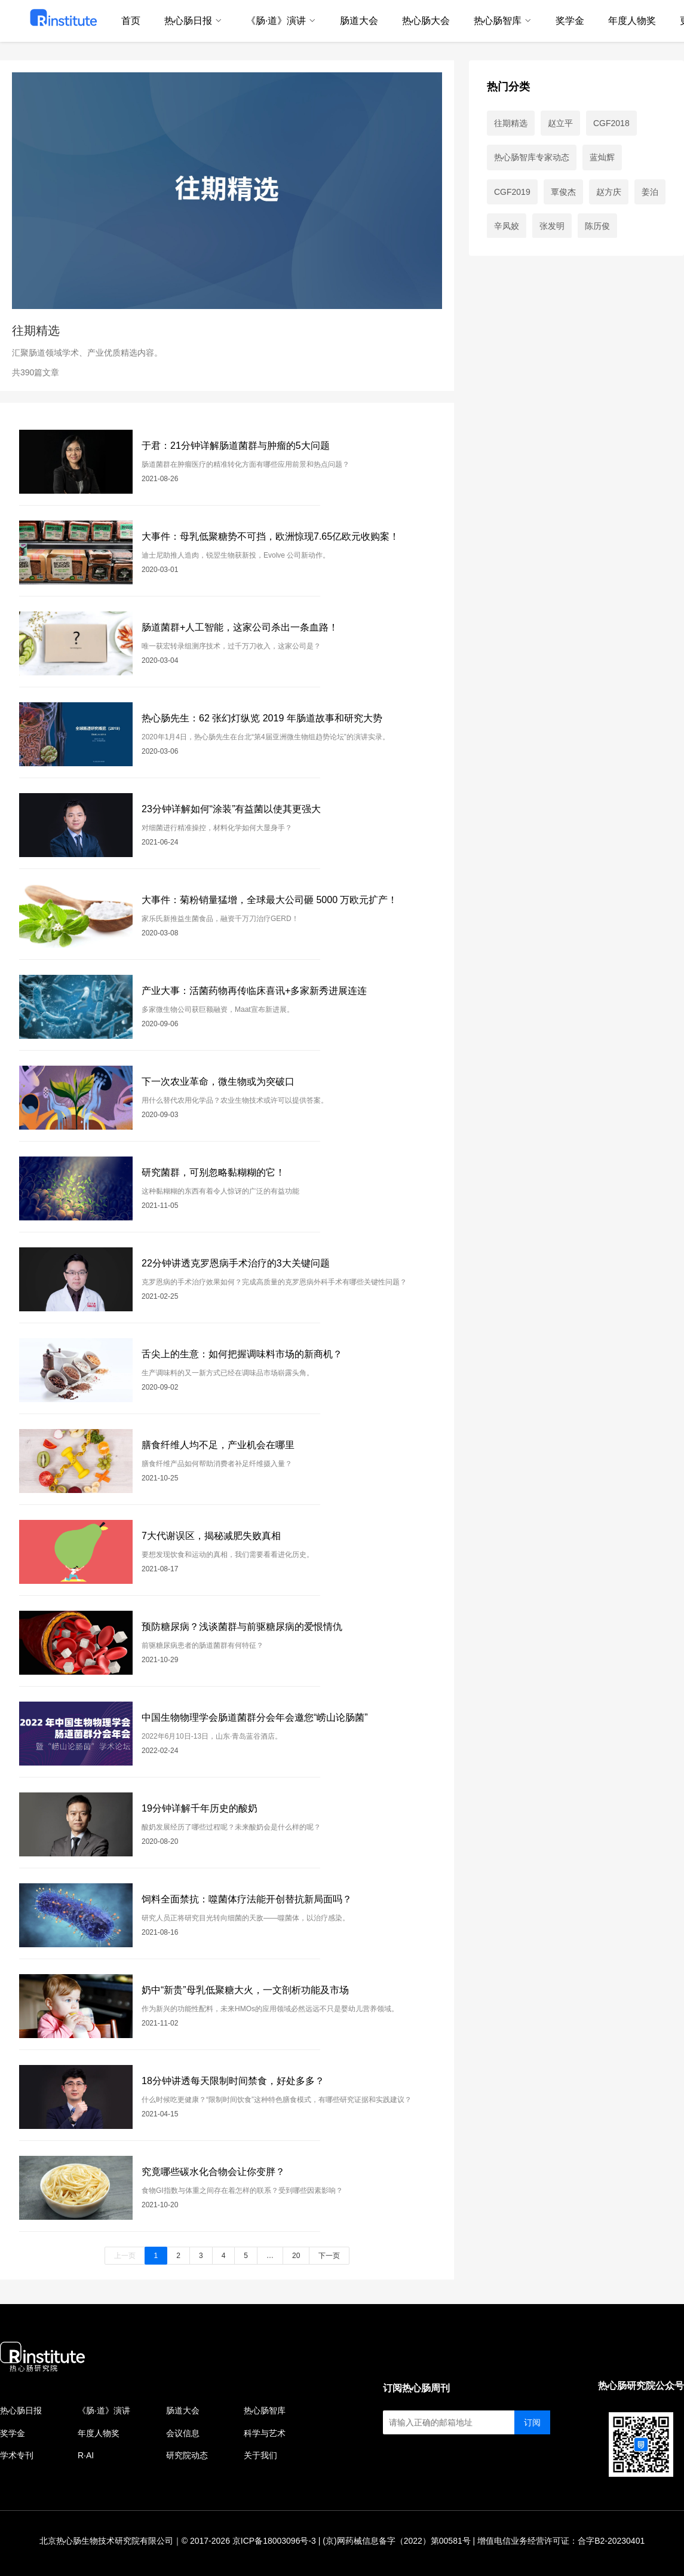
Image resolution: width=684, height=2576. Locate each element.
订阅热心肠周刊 (416, 2388)
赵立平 (560, 123)
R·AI (86, 2455)
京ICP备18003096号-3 (274, 2541)
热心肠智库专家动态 (531, 157)
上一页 (125, 2255)
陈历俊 (597, 226)
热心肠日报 (21, 2410)
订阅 (532, 2422)
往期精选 (510, 123)
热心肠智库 (265, 2410)
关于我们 (260, 2455)
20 (296, 2255)
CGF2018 (611, 123)
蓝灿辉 (602, 157)
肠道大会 (183, 2410)
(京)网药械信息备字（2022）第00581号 (396, 2541)
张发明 (552, 226)
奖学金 (12, 2433)
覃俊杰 (563, 192)
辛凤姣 (506, 226)
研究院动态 (187, 2455)
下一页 (329, 2255)
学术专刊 (16, 2455)
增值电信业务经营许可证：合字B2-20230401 (561, 2541)
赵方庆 (608, 192)
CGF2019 (512, 192)
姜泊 (650, 192)
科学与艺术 (265, 2433)
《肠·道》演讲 (104, 2410)
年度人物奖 (98, 2433)
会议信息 (183, 2433)
